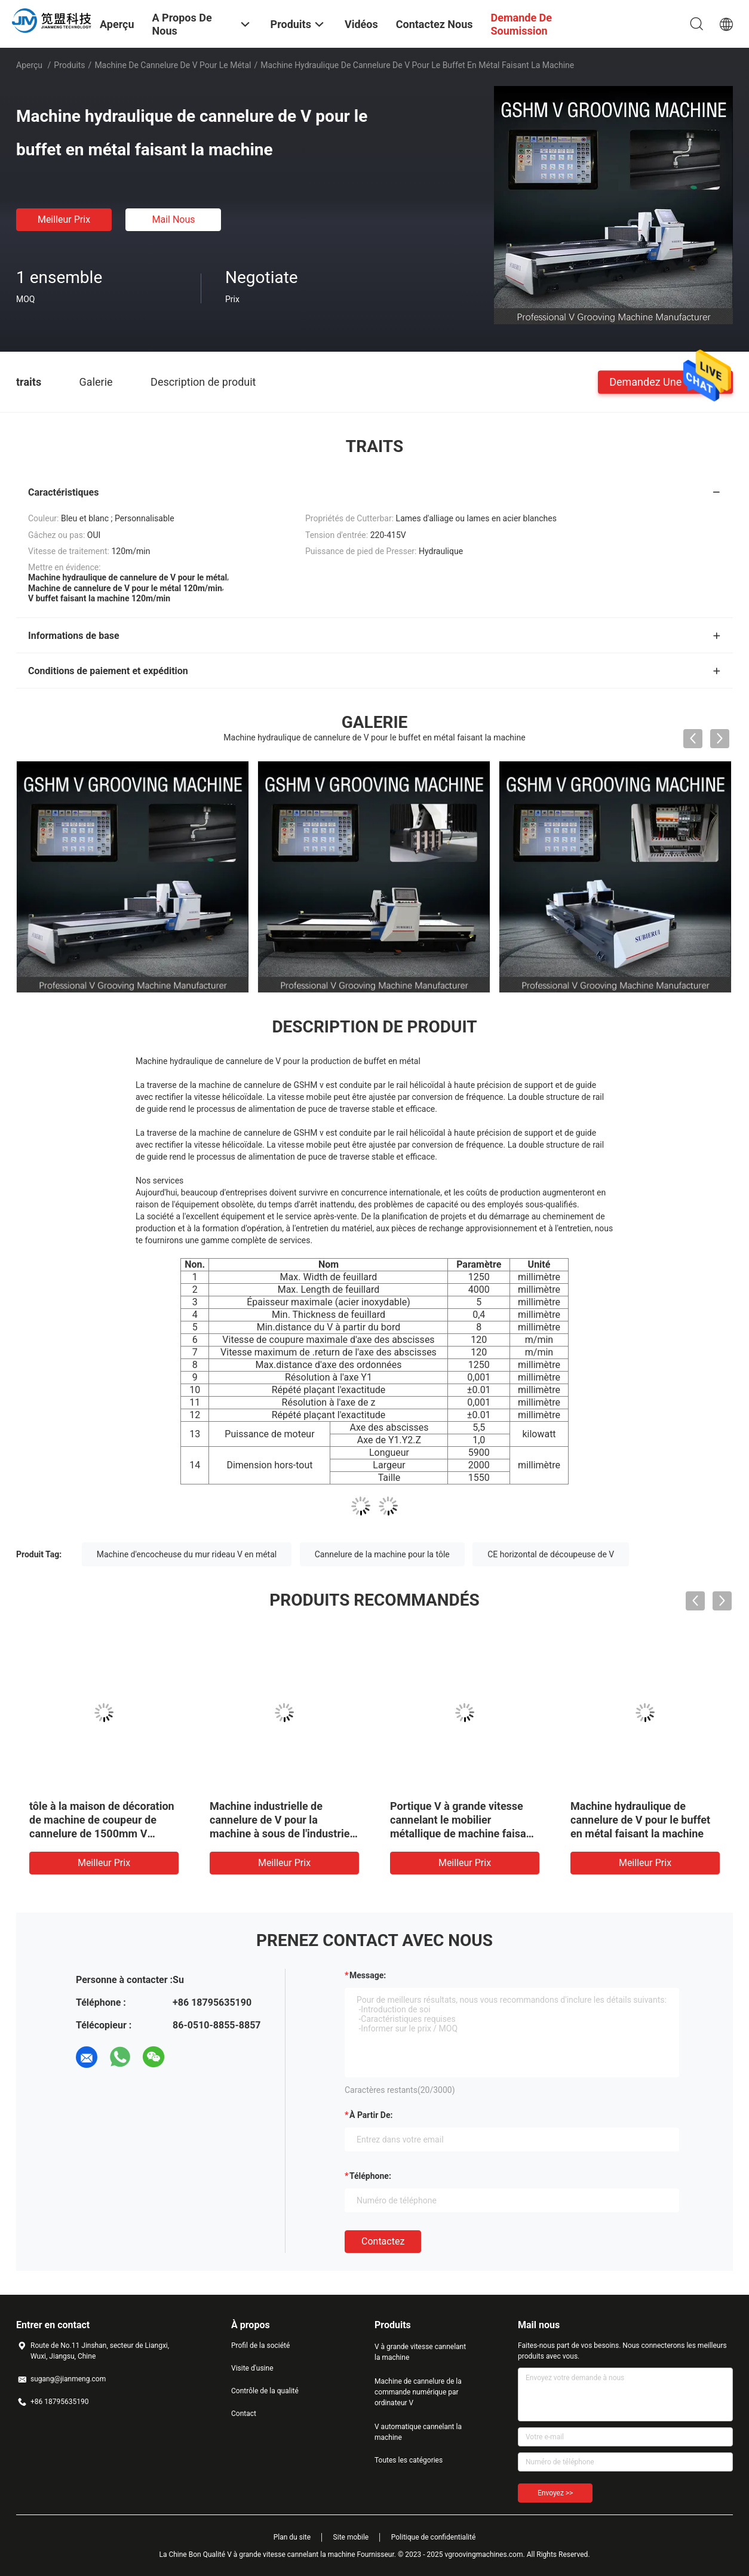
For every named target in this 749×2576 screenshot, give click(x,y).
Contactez (382, 2241)
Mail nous (173, 219)
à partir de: (370, 2115)
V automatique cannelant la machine (418, 2432)
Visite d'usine (252, 2368)
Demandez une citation (665, 381)
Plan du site (292, 2537)
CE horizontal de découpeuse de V (550, 1554)
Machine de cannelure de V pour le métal (172, 65)
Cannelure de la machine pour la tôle (382, 1554)
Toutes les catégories (408, 2460)
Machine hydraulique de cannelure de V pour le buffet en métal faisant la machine (640, 1820)
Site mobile (351, 2537)
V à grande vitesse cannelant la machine (420, 2352)
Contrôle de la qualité (265, 2391)
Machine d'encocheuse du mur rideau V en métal (187, 1554)
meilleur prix (64, 219)
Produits (69, 65)
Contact (243, 2413)
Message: (367, 1975)
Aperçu (29, 65)
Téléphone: (370, 2176)
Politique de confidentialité (433, 2537)
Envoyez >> (555, 2493)
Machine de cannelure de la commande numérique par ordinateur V (418, 2392)
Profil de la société (260, 2345)
